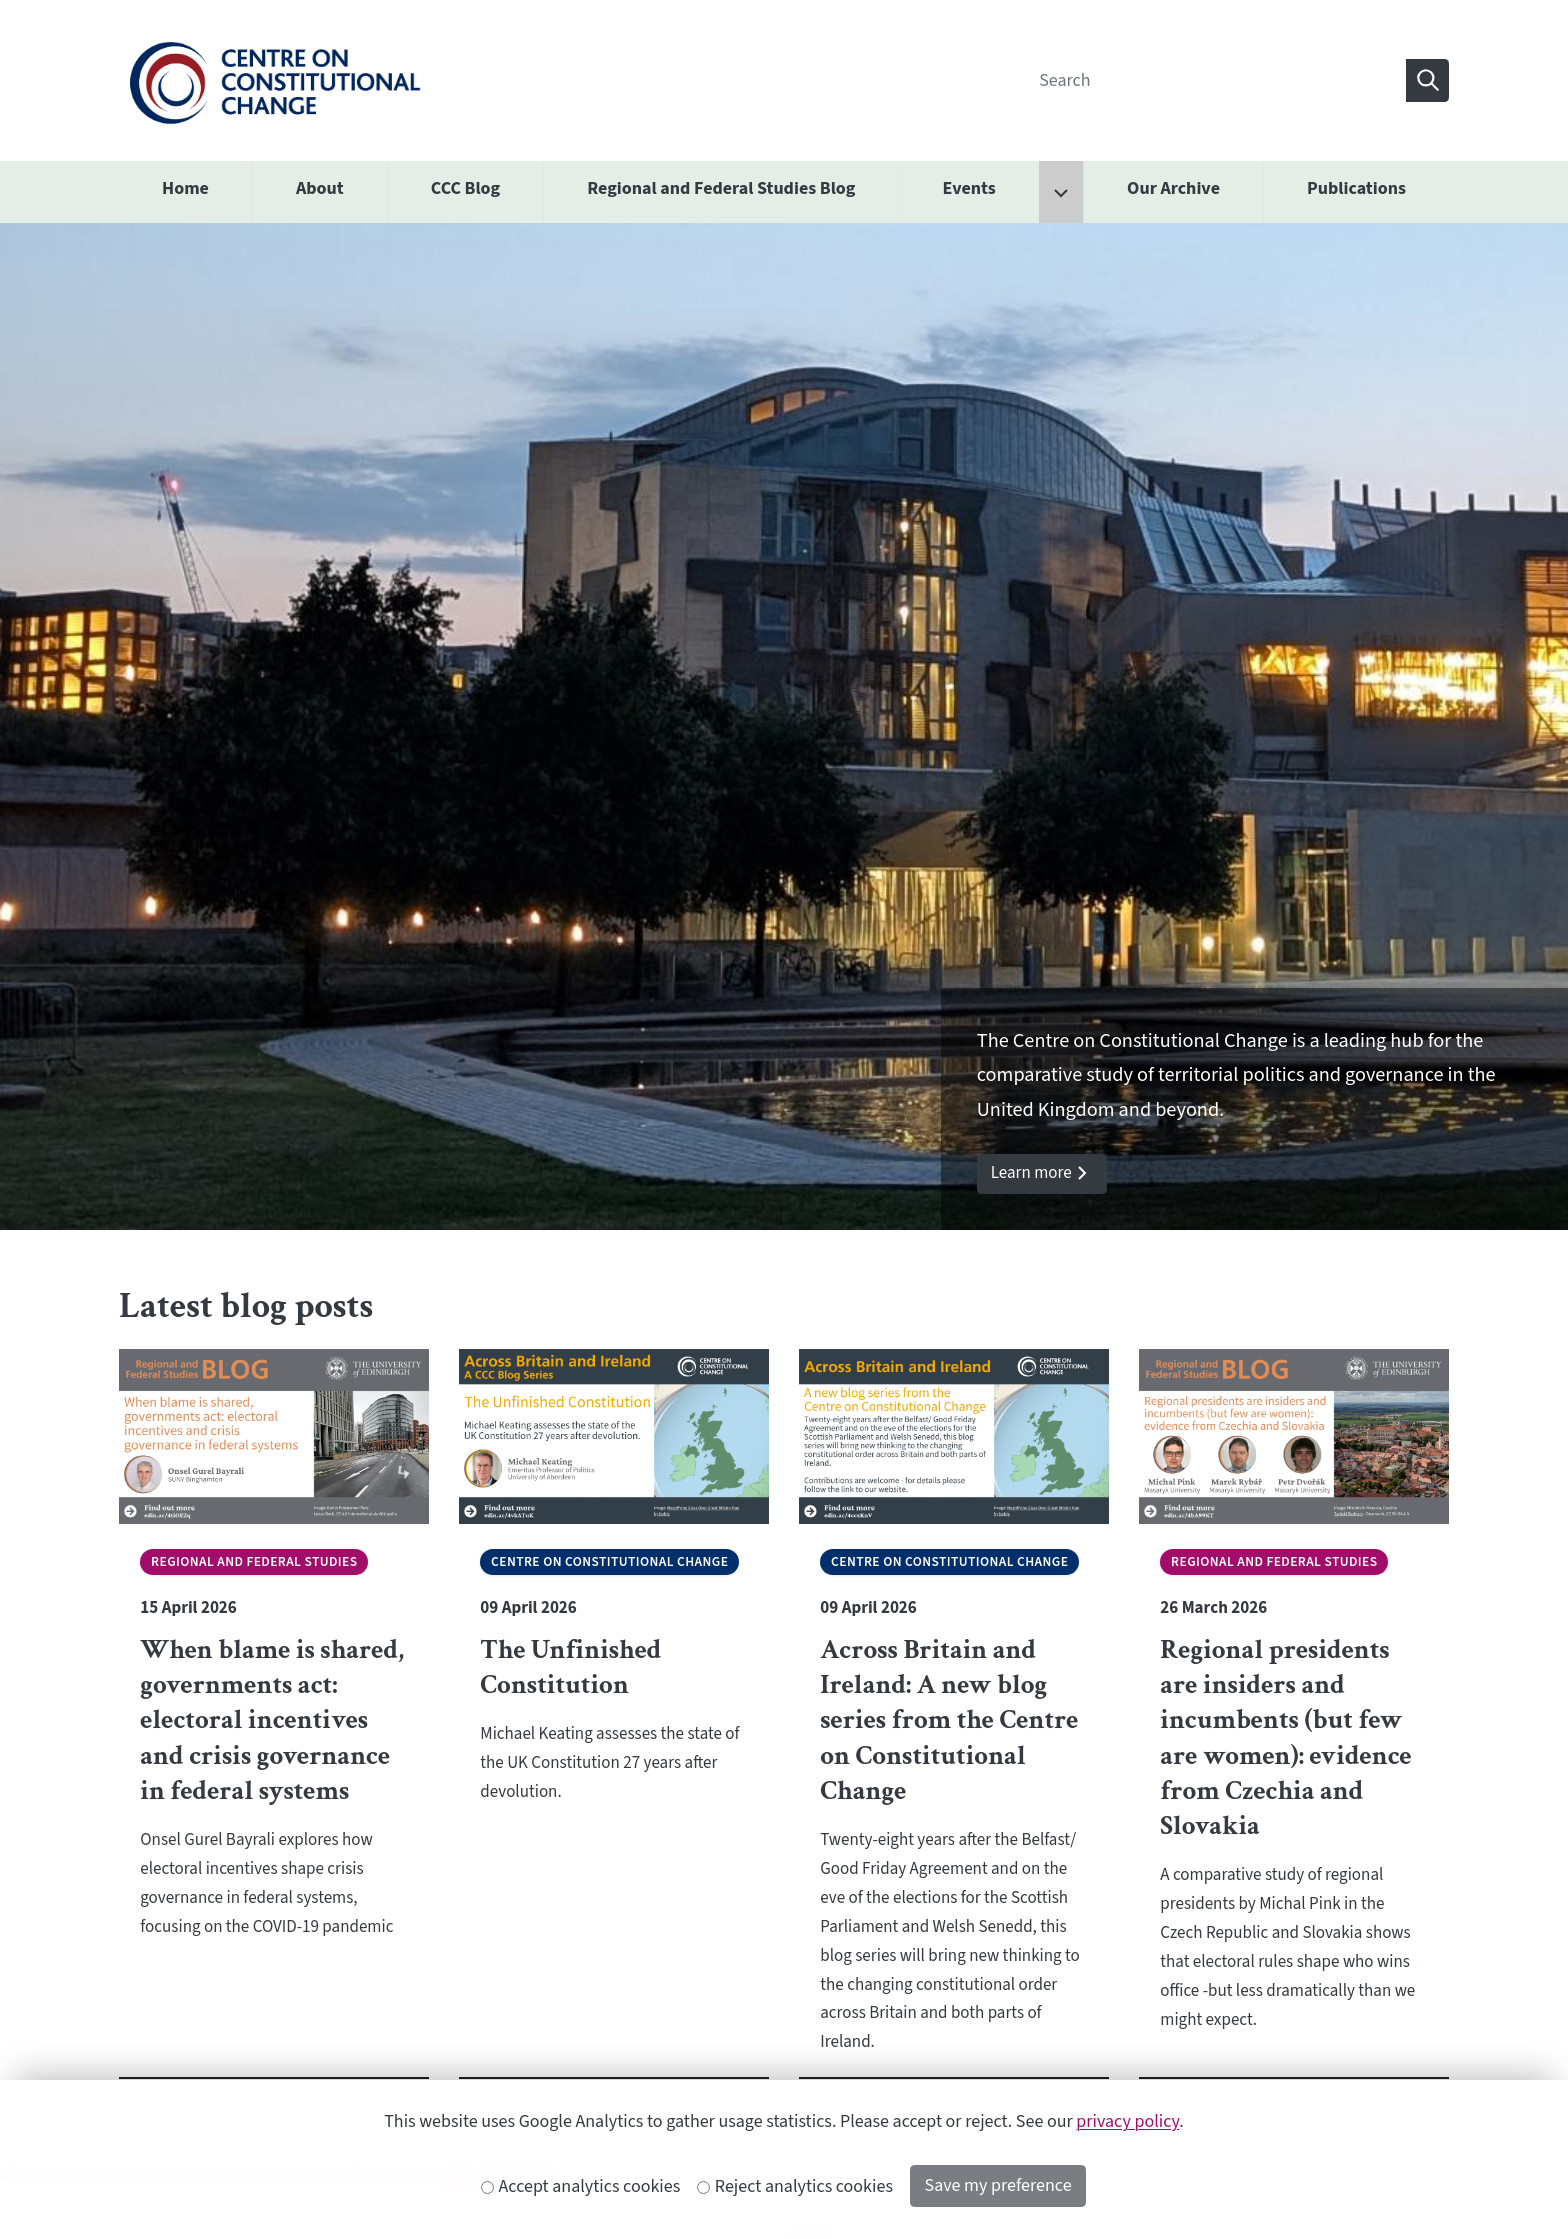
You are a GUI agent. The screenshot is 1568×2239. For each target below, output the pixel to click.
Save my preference (998, 2185)
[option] (784, 727)
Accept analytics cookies (581, 2186)
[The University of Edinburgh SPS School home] (274, 79)
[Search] (1216, 80)
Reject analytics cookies (795, 2186)
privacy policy (1127, 2121)
